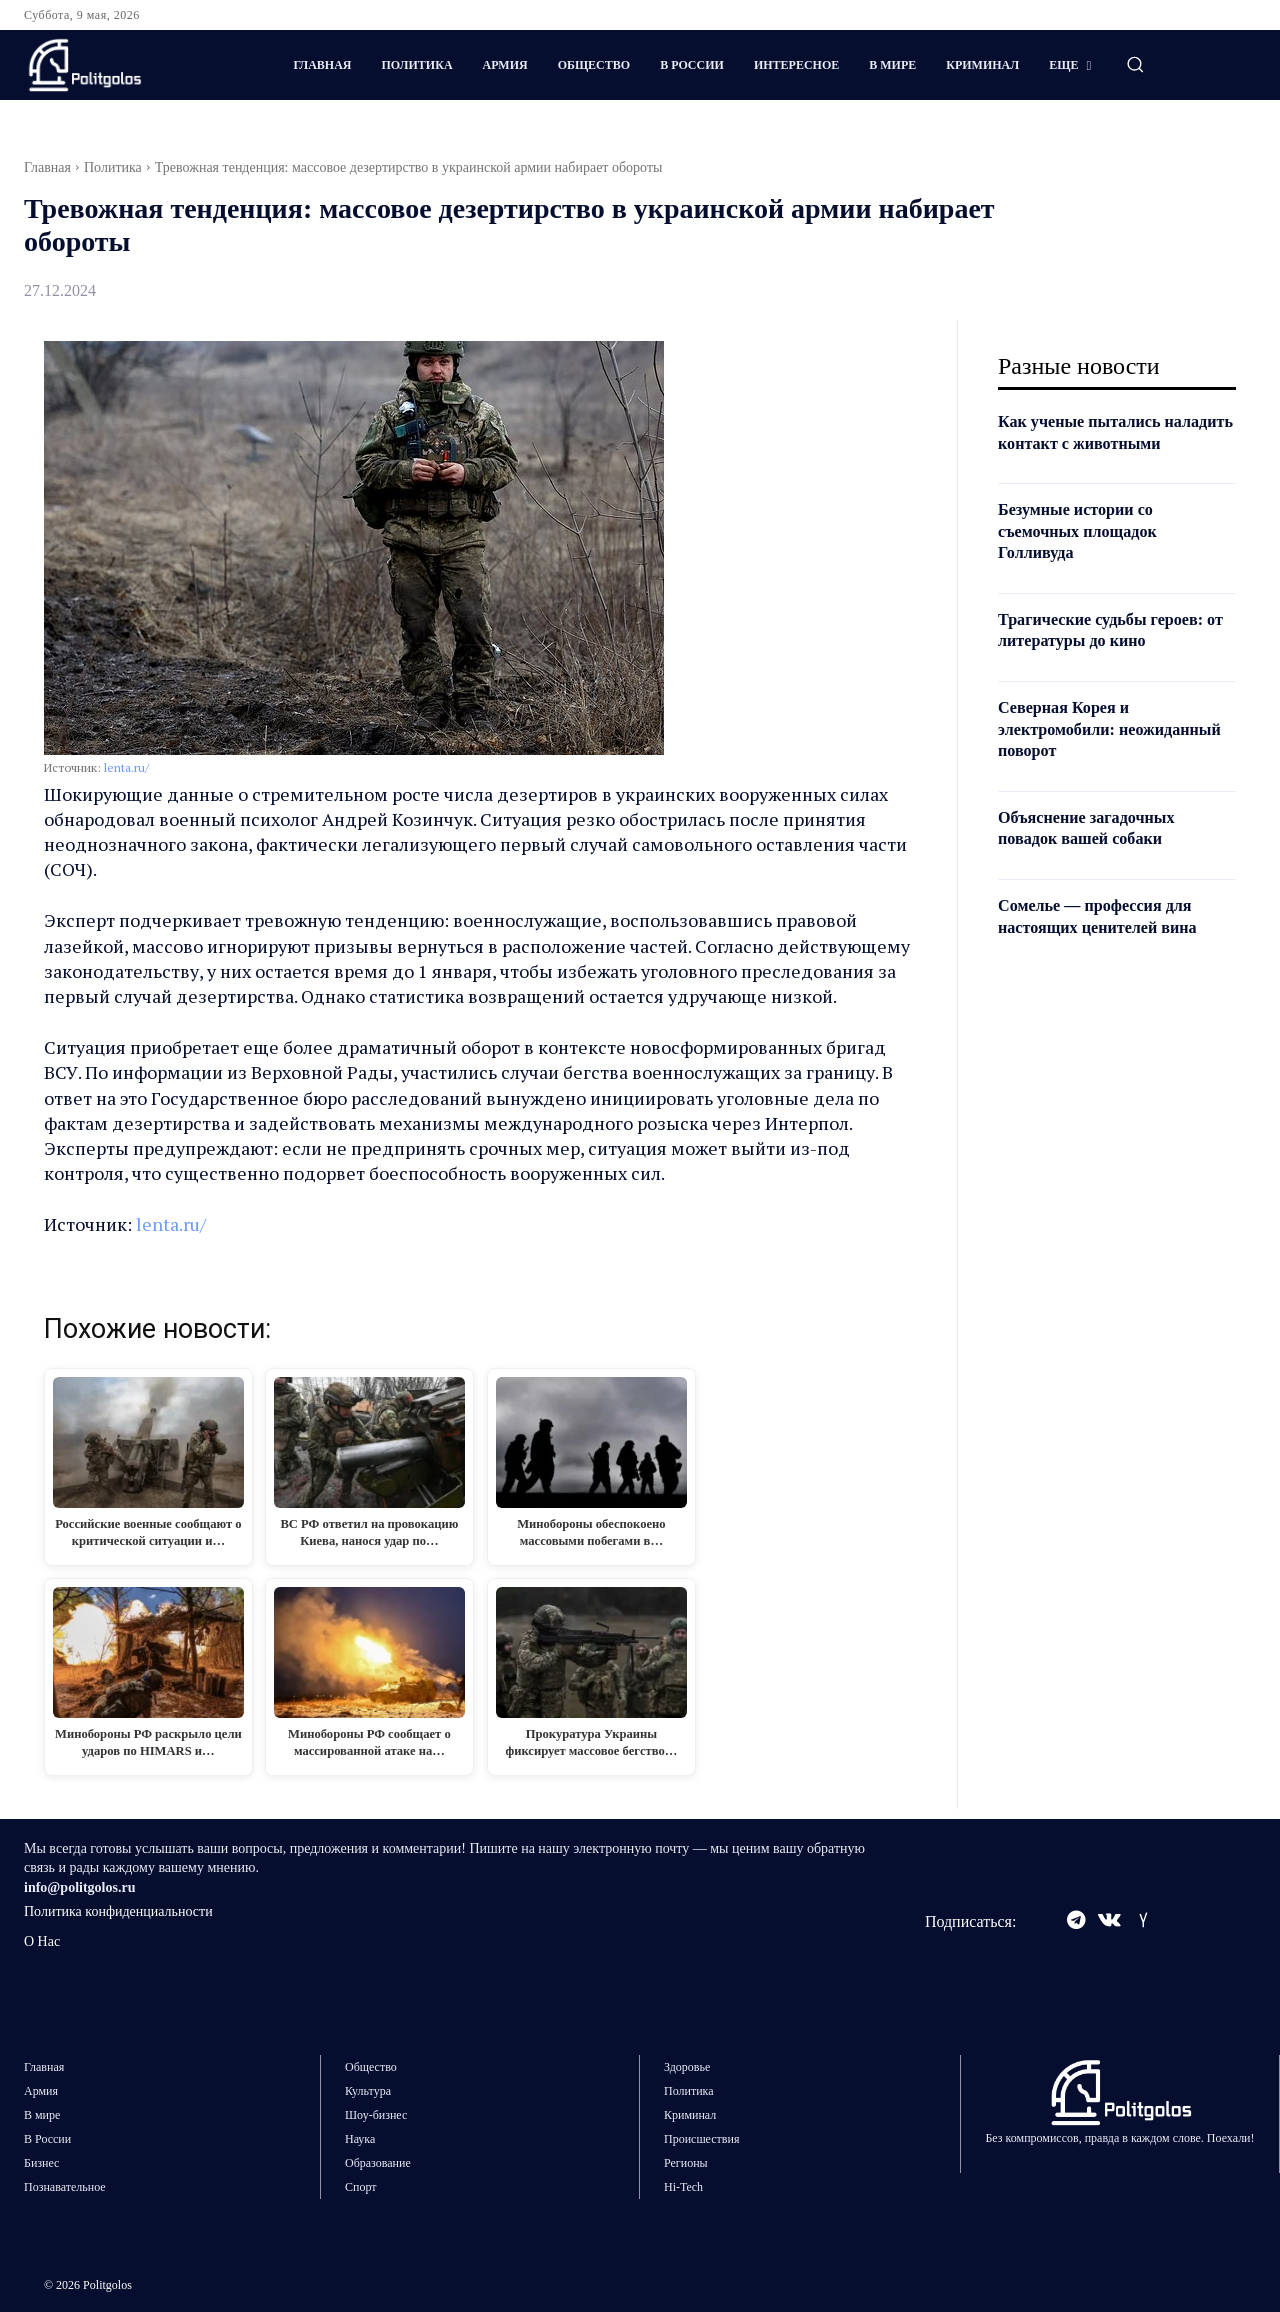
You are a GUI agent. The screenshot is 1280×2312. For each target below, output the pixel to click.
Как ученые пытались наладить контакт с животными (1088, 442)
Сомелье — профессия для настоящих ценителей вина (1109, 938)
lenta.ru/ (126, 767)
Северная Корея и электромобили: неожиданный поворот (1089, 750)
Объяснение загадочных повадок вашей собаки (1096, 849)
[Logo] (131, 65)
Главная (47, 167)
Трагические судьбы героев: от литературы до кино (1112, 651)
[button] (1135, 64)
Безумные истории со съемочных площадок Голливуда (1086, 552)
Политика (113, 167)
